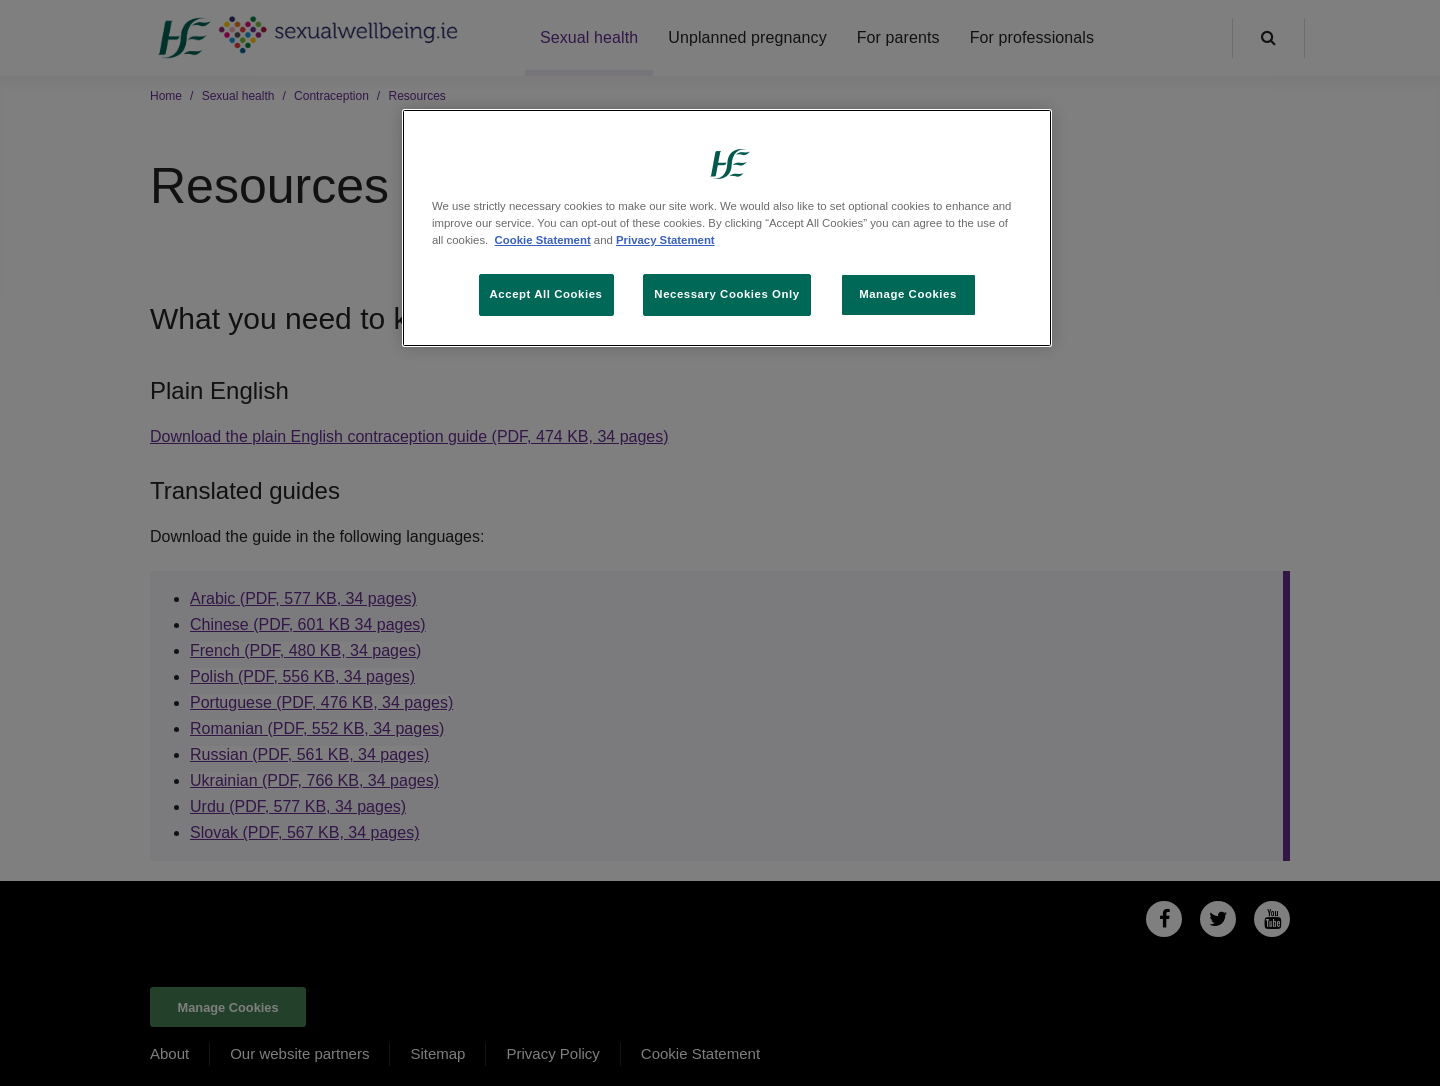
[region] (727, 228)
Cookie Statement (543, 240)
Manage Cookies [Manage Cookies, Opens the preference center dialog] (908, 294)
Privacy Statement (665, 240)
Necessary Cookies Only (726, 294)
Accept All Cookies (546, 294)
